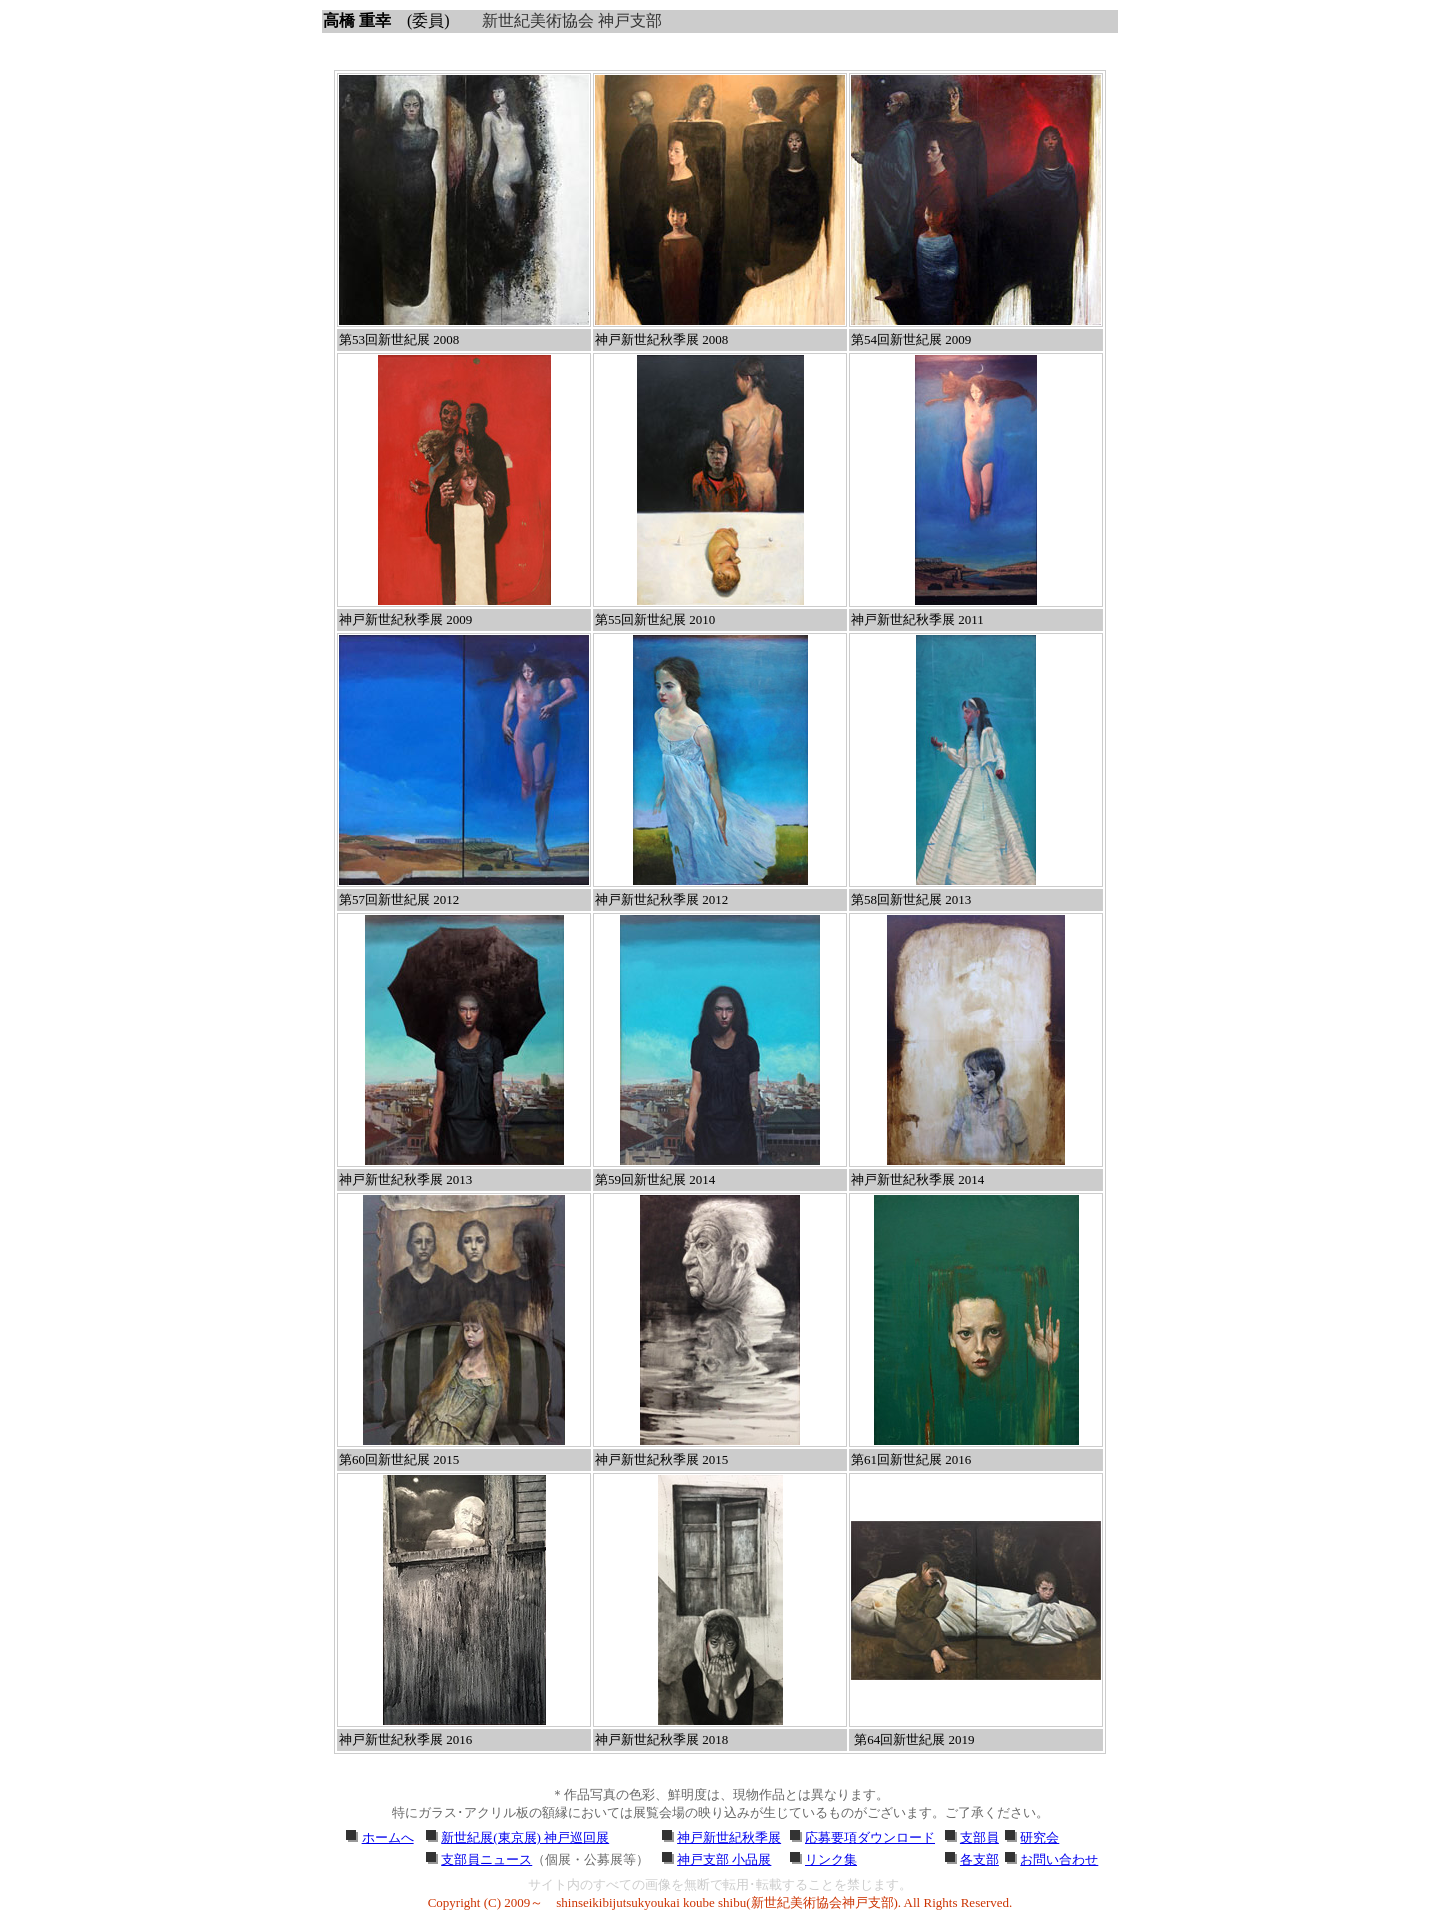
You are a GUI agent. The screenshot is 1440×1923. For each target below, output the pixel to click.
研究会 (1039, 1837)
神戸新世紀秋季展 (729, 1837)
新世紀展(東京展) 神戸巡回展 (525, 1837)
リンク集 (831, 1859)
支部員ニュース (486, 1859)
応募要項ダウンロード (870, 1837)
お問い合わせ (1059, 1859)
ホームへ (388, 1837)
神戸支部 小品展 (724, 1859)
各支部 (979, 1859)
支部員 (979, 1837)
